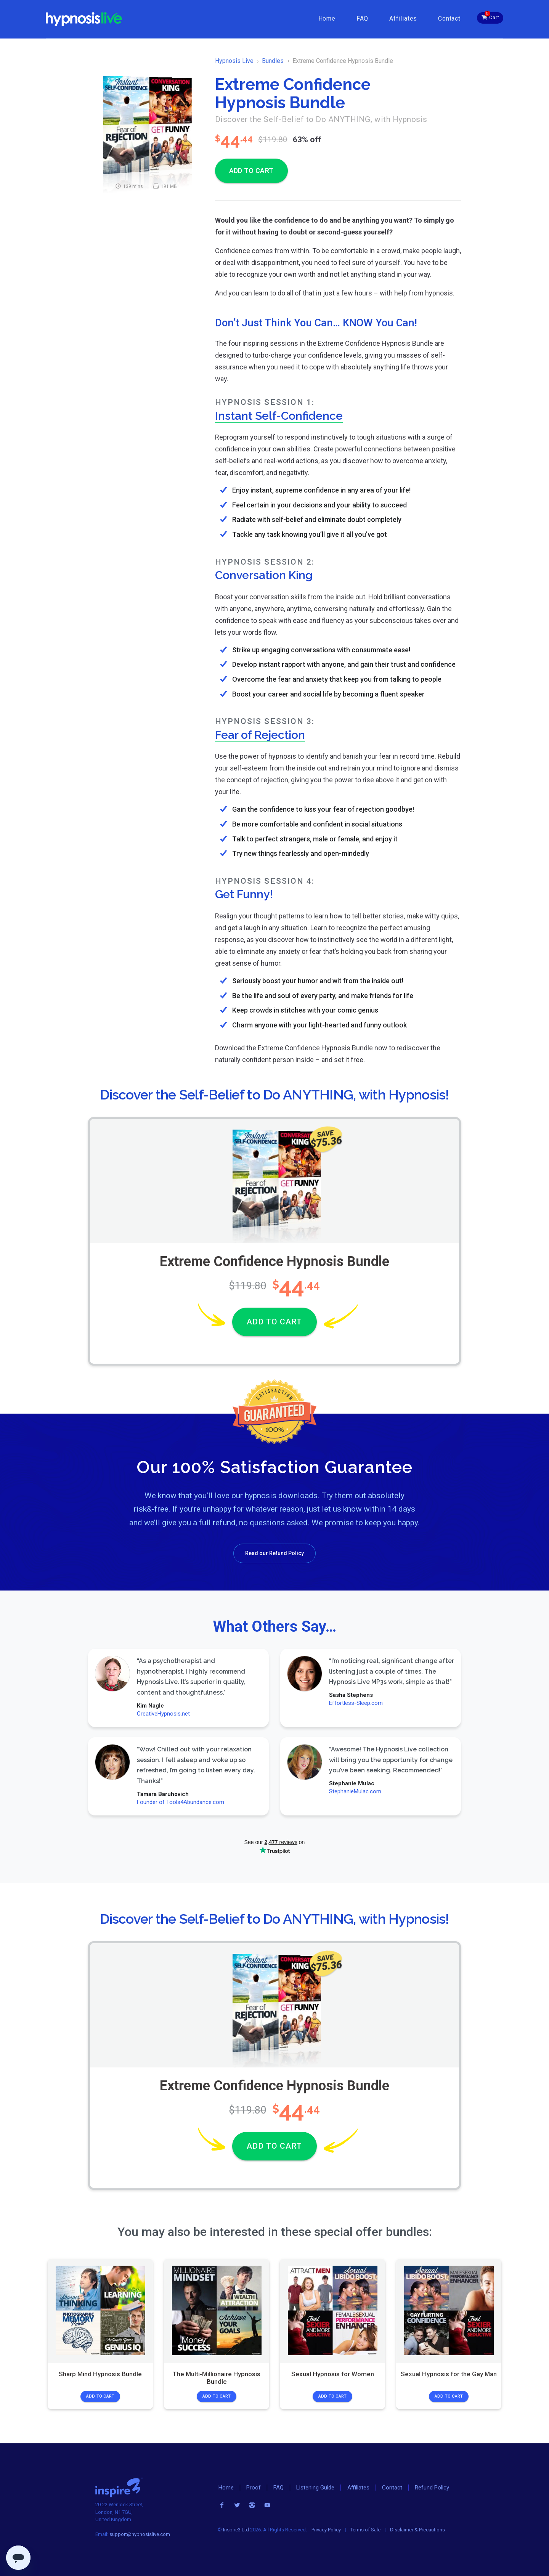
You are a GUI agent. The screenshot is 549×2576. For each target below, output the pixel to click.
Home (327, 18)
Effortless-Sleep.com (355, 1703)
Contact (449, 18)
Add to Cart (100, 2396)
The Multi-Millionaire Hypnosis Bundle (216, 2377)
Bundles (273, 60)
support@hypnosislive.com (139, 2534)
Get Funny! (244, 894)
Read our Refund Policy (274, 1553)
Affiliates (403, 18)
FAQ (362, 18)
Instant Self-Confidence (279, 415)
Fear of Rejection (260, 735)
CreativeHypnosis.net (163, 1713)
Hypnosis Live (234, 60)
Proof (253, 2487)
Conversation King (264, 575)
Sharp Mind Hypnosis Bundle (100, 2374)
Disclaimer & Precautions (417, 2530)
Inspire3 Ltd (236, 2530)
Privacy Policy (326, 2530)
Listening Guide (315, 2487)
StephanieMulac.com (355, 1791)
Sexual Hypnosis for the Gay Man (449, 2374)
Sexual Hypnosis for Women (332, 2374)
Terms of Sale (365, 2530)
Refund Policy (432, 2487)
